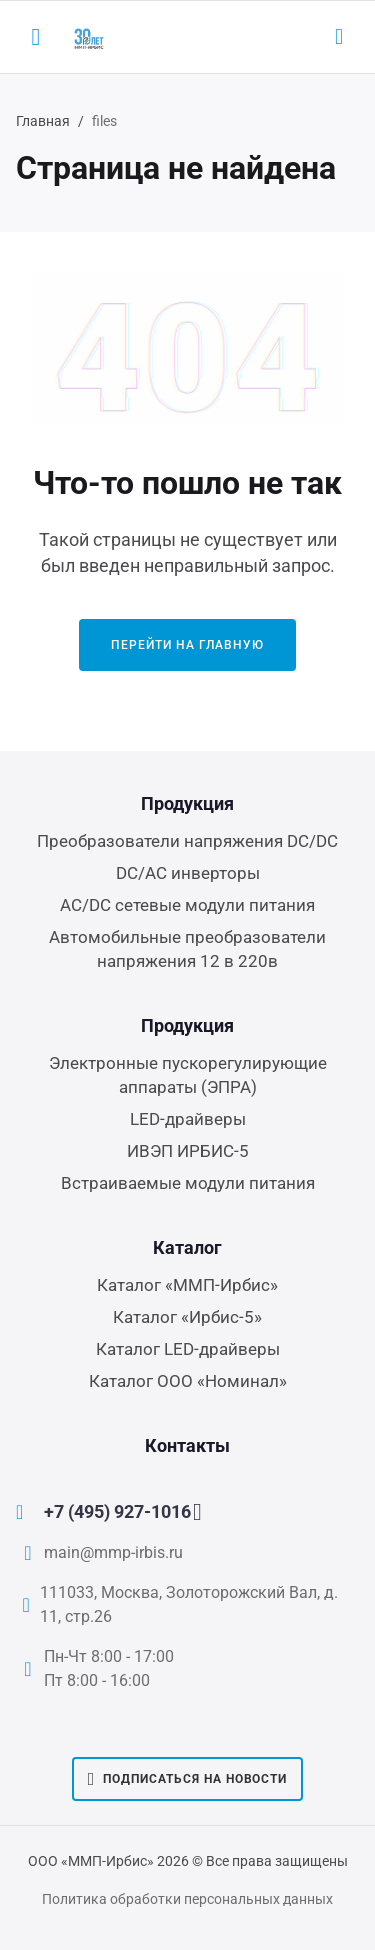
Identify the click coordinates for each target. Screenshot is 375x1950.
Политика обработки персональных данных (187, 1899)
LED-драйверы (188, 1119)
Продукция (187, 803)
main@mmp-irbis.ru (113, 1552)
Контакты (187, 1445)
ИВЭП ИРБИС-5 (188, 1151)
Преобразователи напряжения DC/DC (187, 841)
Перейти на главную (187, 645)
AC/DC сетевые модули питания (187, 905)
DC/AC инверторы (188, 873)
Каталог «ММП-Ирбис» (187, 1285)
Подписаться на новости (188, 1779)
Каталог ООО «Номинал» (188, 1381)
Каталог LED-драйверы (188, 1349)
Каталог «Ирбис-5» (187, 1317)
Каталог (187, 1247)
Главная (43, 121)
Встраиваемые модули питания (188, 1183)
